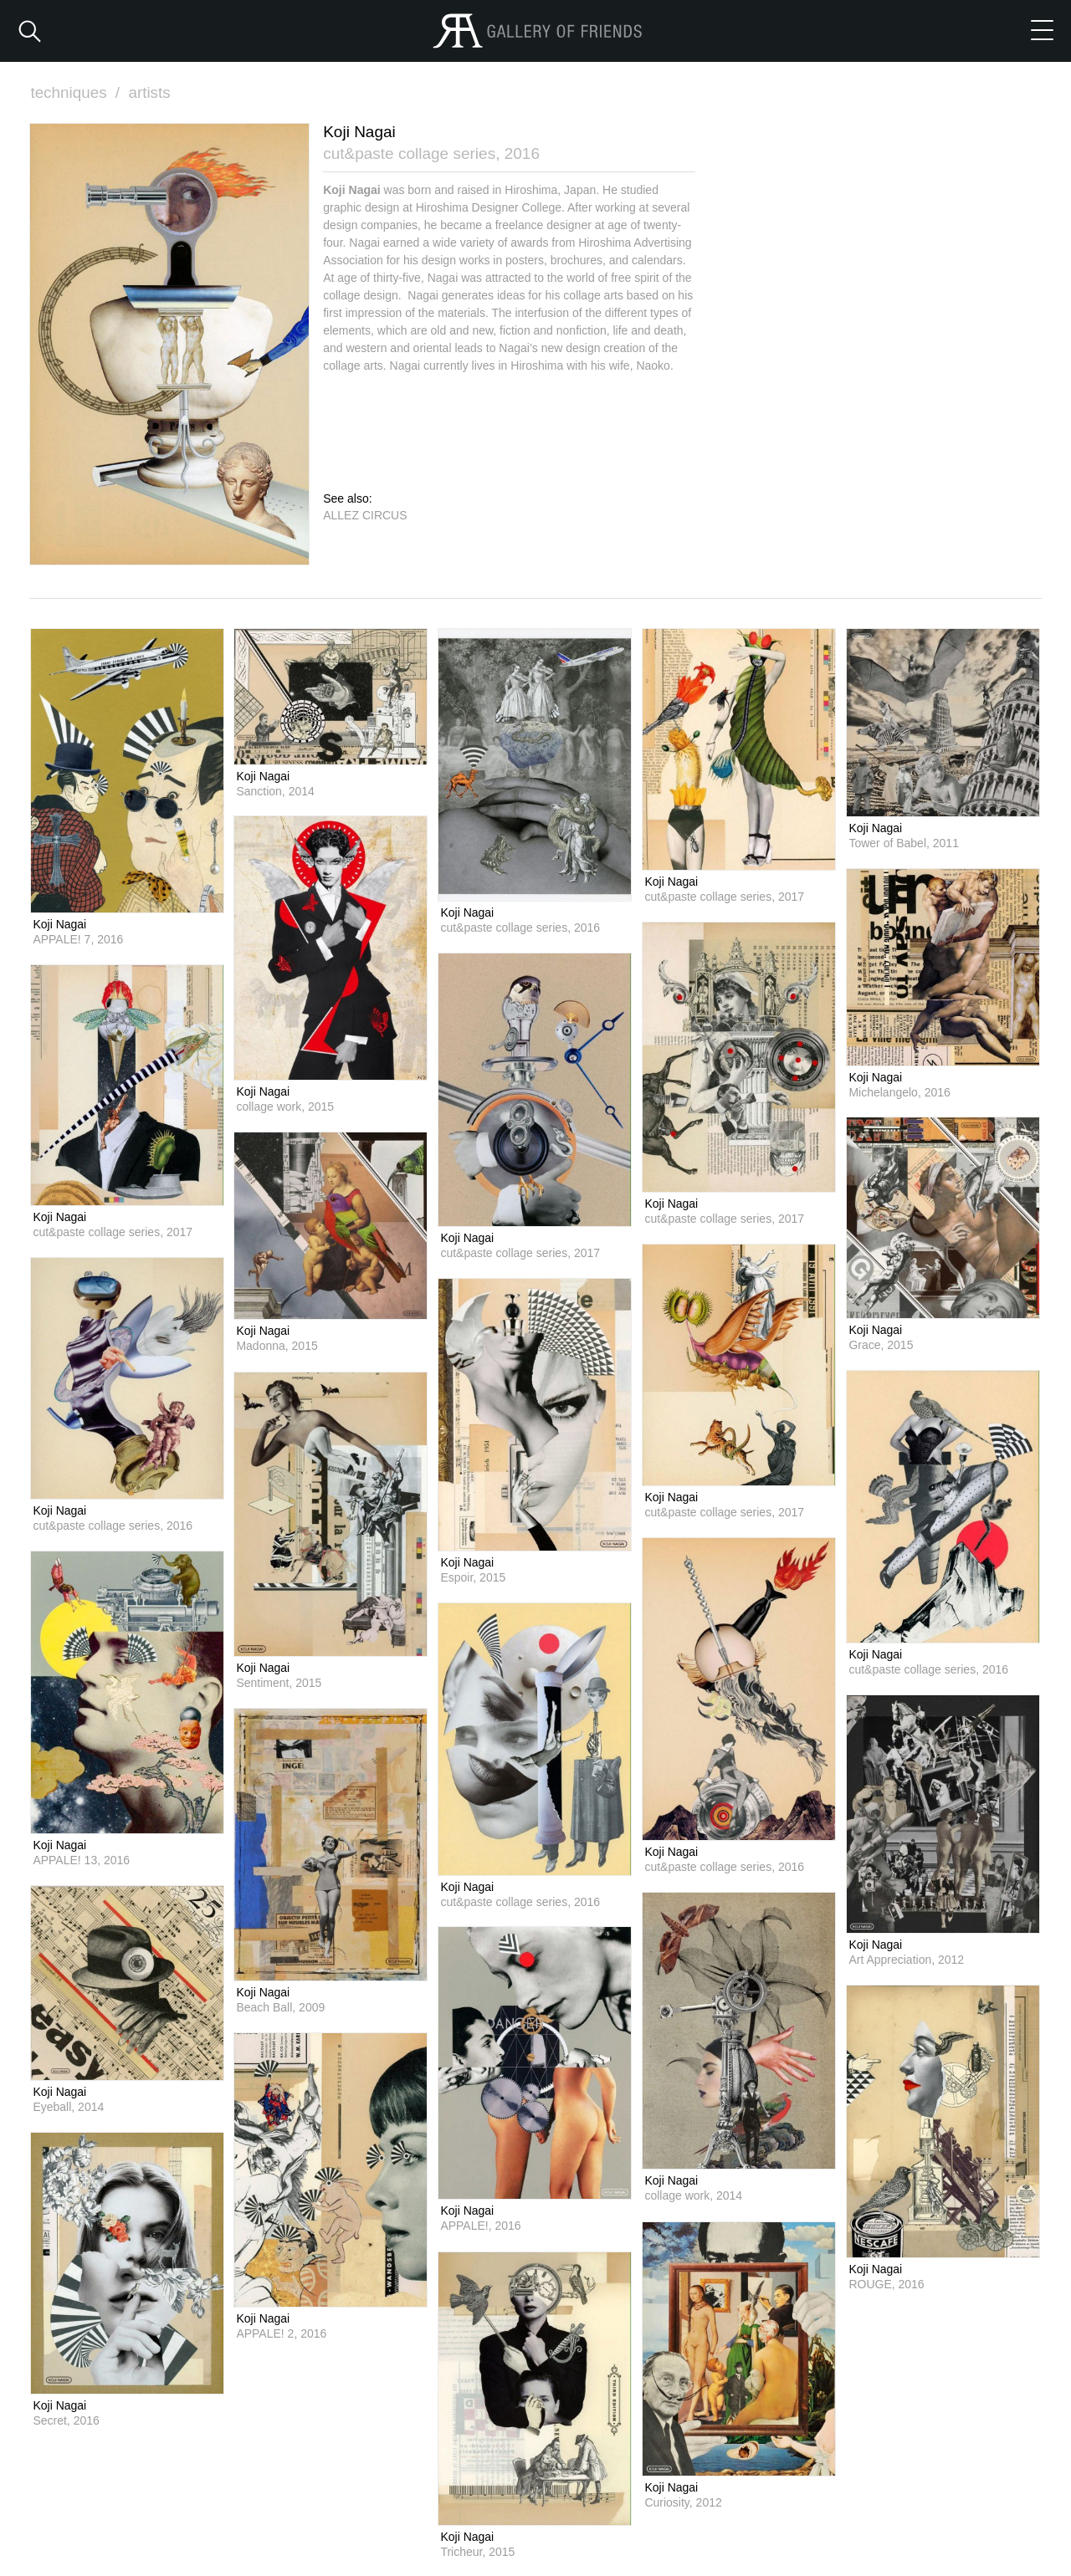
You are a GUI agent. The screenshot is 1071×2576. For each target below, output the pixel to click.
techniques (77, 92)
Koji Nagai (59, 923)
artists (150, 92)
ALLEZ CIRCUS (365, 514)
